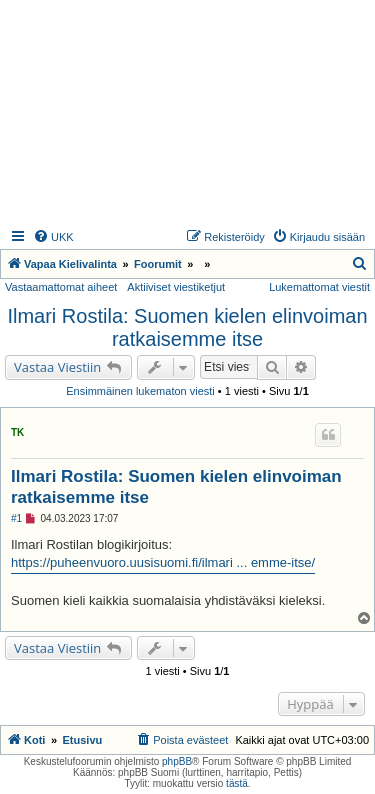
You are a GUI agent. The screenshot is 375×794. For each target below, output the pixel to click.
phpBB (177, 761)
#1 (16, 518)
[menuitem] (53, 237)
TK (17, 432)
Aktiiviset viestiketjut (176, 287)
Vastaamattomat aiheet (61, 287)
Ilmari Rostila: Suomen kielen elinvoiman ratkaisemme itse (187, 327)
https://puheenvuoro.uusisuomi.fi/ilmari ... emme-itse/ (163, 562)
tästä (237, 783)
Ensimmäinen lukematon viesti (140, 391)
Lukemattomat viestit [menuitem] (319, 287)
